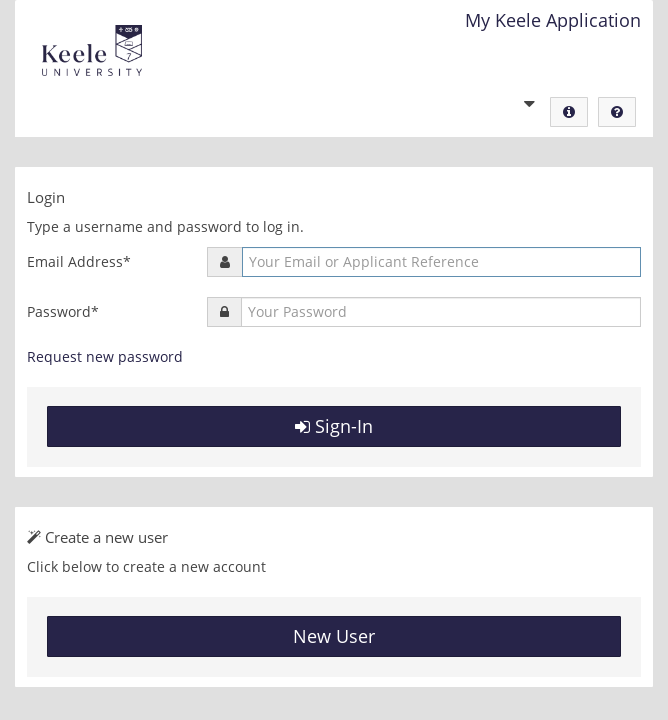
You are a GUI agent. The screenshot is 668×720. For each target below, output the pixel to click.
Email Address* (79, 261)
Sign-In (334, 426)
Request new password (105, 356)
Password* (63, 311)
